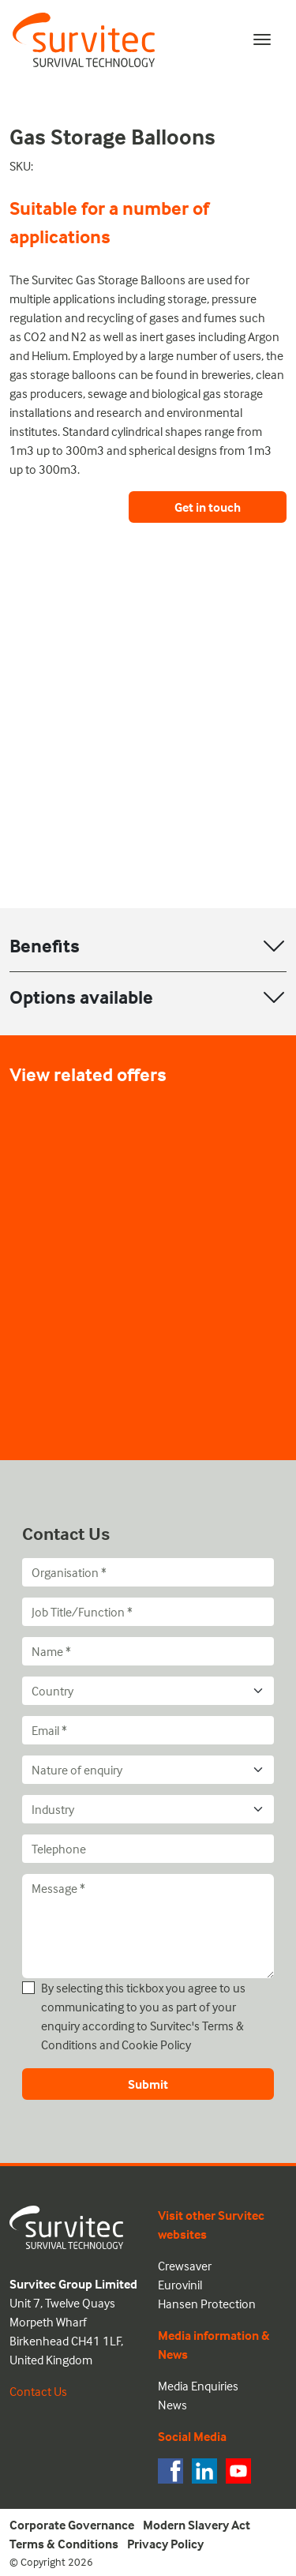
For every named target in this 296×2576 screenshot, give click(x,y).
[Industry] (148, 1809)
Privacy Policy (165, 2544)
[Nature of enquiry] (148, 1770)
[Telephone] (148, 1848)
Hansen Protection (207, 2303)
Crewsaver (185, 2266)
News (172, 2405)
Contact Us (38, 2391)
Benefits (44, 945)
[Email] (148, 1730)
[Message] (148, 1926)
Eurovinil (180, 2284)
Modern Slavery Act (196, 2525)
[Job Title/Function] (148, 1612)
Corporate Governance (71, 2525)
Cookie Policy (156, 2044)
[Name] (148, 1651)
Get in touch (207, 507)
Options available (81, 997)
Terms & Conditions (63, 2544)
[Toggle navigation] (262, 39)
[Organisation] (148, 1572)
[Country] (148, 1691)
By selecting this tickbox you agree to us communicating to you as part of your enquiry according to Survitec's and (143, 2016)
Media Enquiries (198, 2386)
